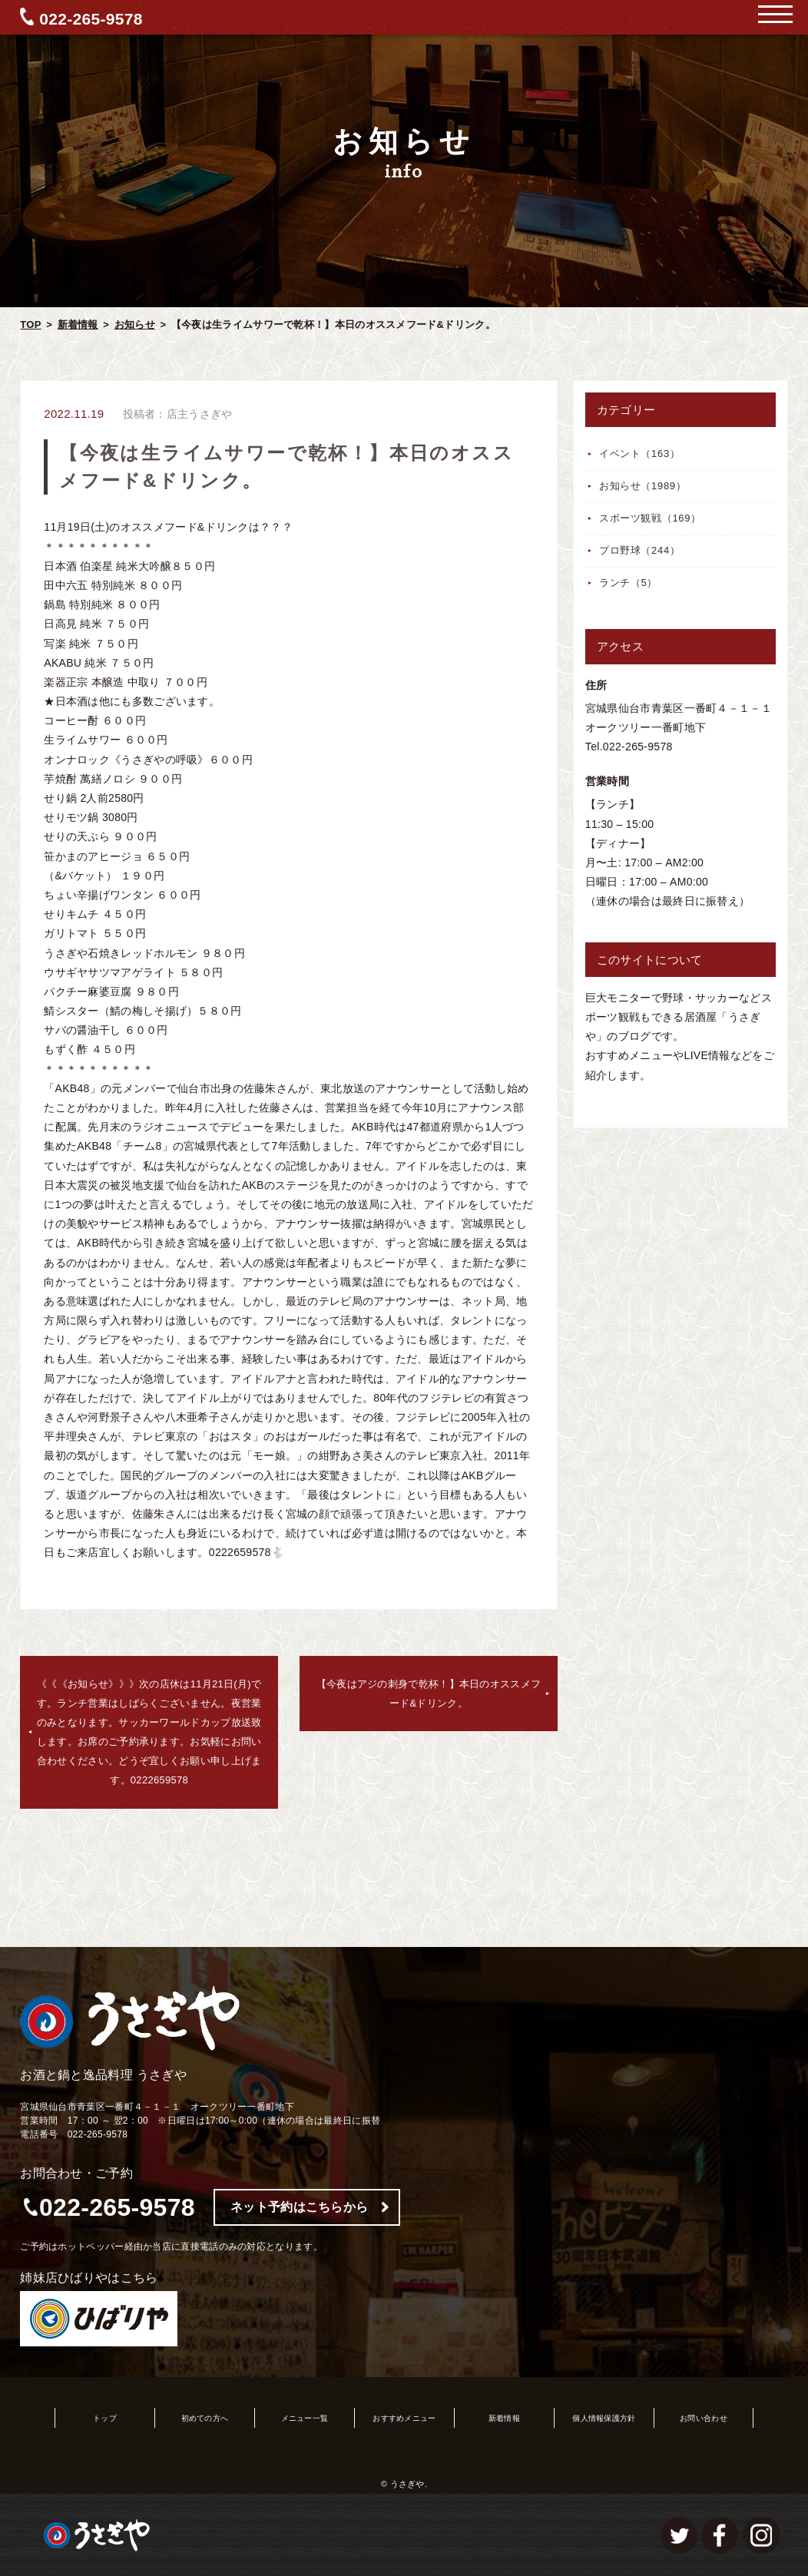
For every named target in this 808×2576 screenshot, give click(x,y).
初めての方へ (205, 2418)
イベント (640, 453)
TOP (30, 324)
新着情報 (78, 324)
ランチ (628, 582)
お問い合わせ (703, 2418)
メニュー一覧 (305, 2418)
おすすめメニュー (404, 2418)
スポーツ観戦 (650, 518)
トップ (105, 2418)
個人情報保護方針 (603, 2418)
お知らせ (134, 324)
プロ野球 (640, 550)
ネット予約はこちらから (299, 2206)
